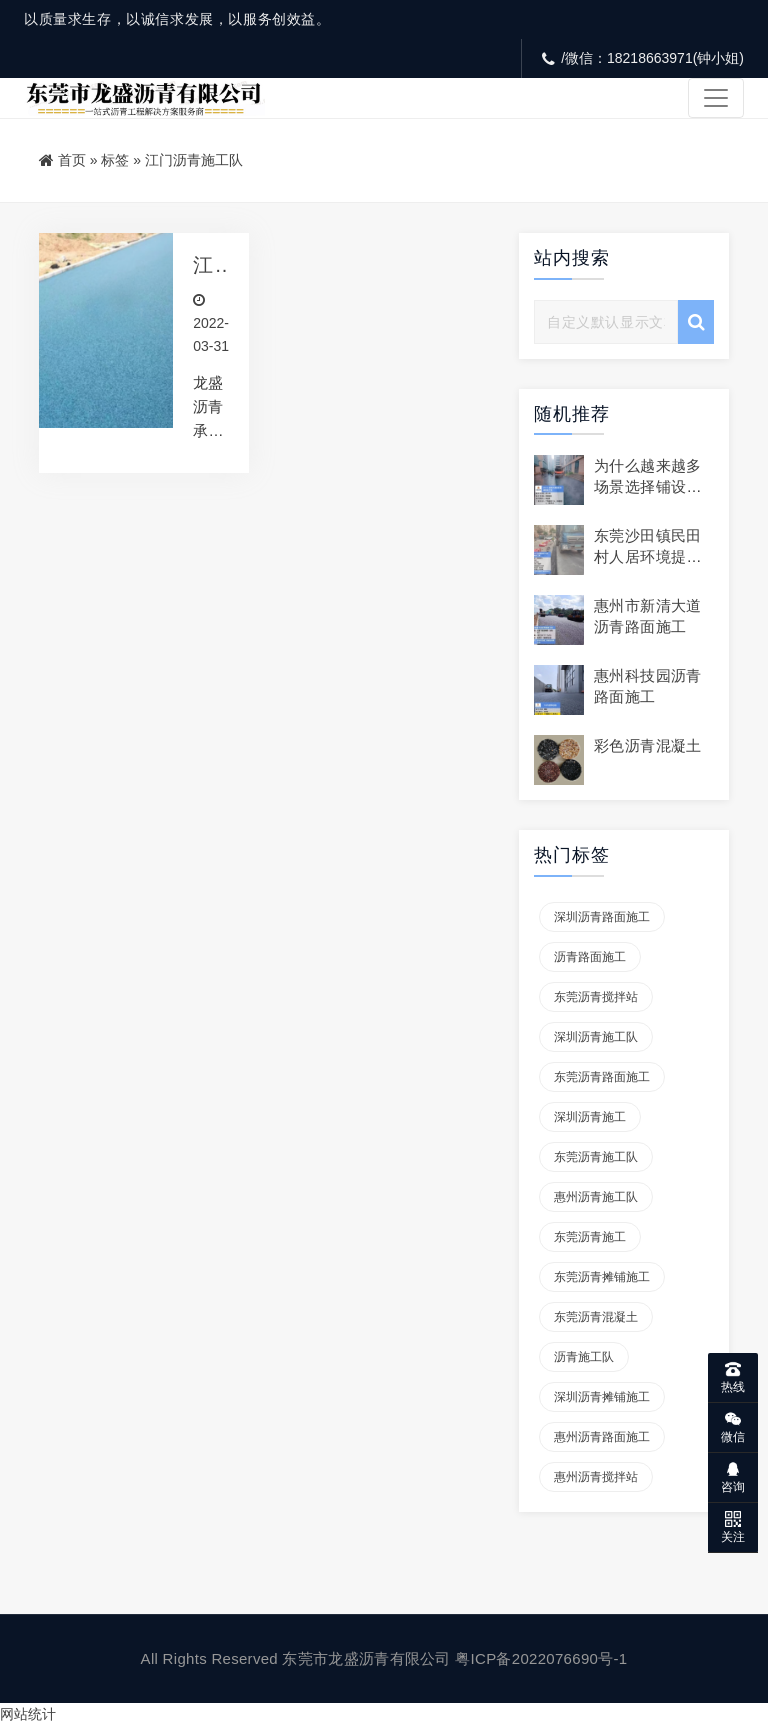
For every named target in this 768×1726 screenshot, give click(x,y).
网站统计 (28, 1714)
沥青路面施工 (590, 957)
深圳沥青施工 (590, 1117)
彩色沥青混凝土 (648, 745)
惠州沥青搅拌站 (596, 1477)
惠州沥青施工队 (596, 1197)
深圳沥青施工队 (596, 1037)
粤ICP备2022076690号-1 (541, 1658)
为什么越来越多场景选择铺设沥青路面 (648, 486)
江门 (203, 265)
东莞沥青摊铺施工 (602, 1277)
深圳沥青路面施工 (602, 917)
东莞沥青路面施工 (602, 1077)
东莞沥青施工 (590, 1237)
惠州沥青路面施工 (602, 1437)
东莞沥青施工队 (596, 1157)
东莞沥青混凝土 (596, 1317)
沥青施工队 (584, 1357)
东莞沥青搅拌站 (596, 997)
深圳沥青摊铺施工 (602, 1397)
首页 (72, 160)
